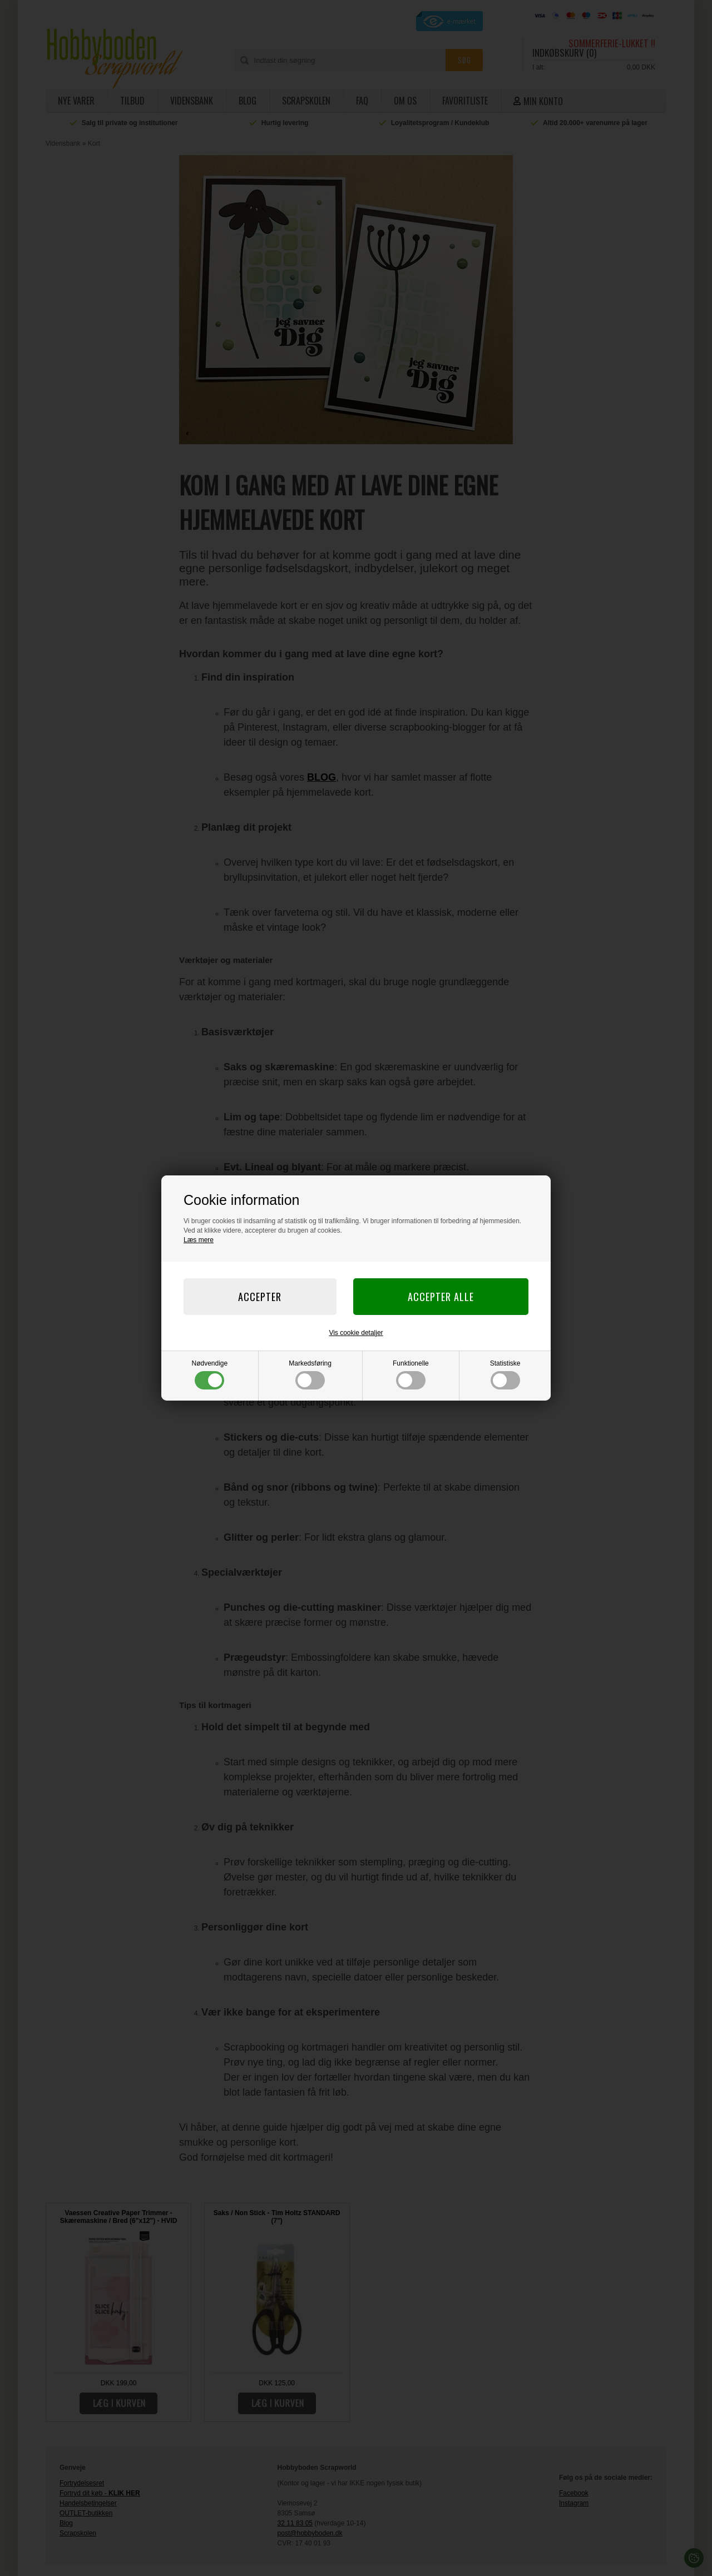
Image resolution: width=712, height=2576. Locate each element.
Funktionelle (411, 1374)
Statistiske (505, 1374)
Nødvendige (210, 1374)
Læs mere (199, 1240)
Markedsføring (310, 1374)
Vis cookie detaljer (356, 1333)
